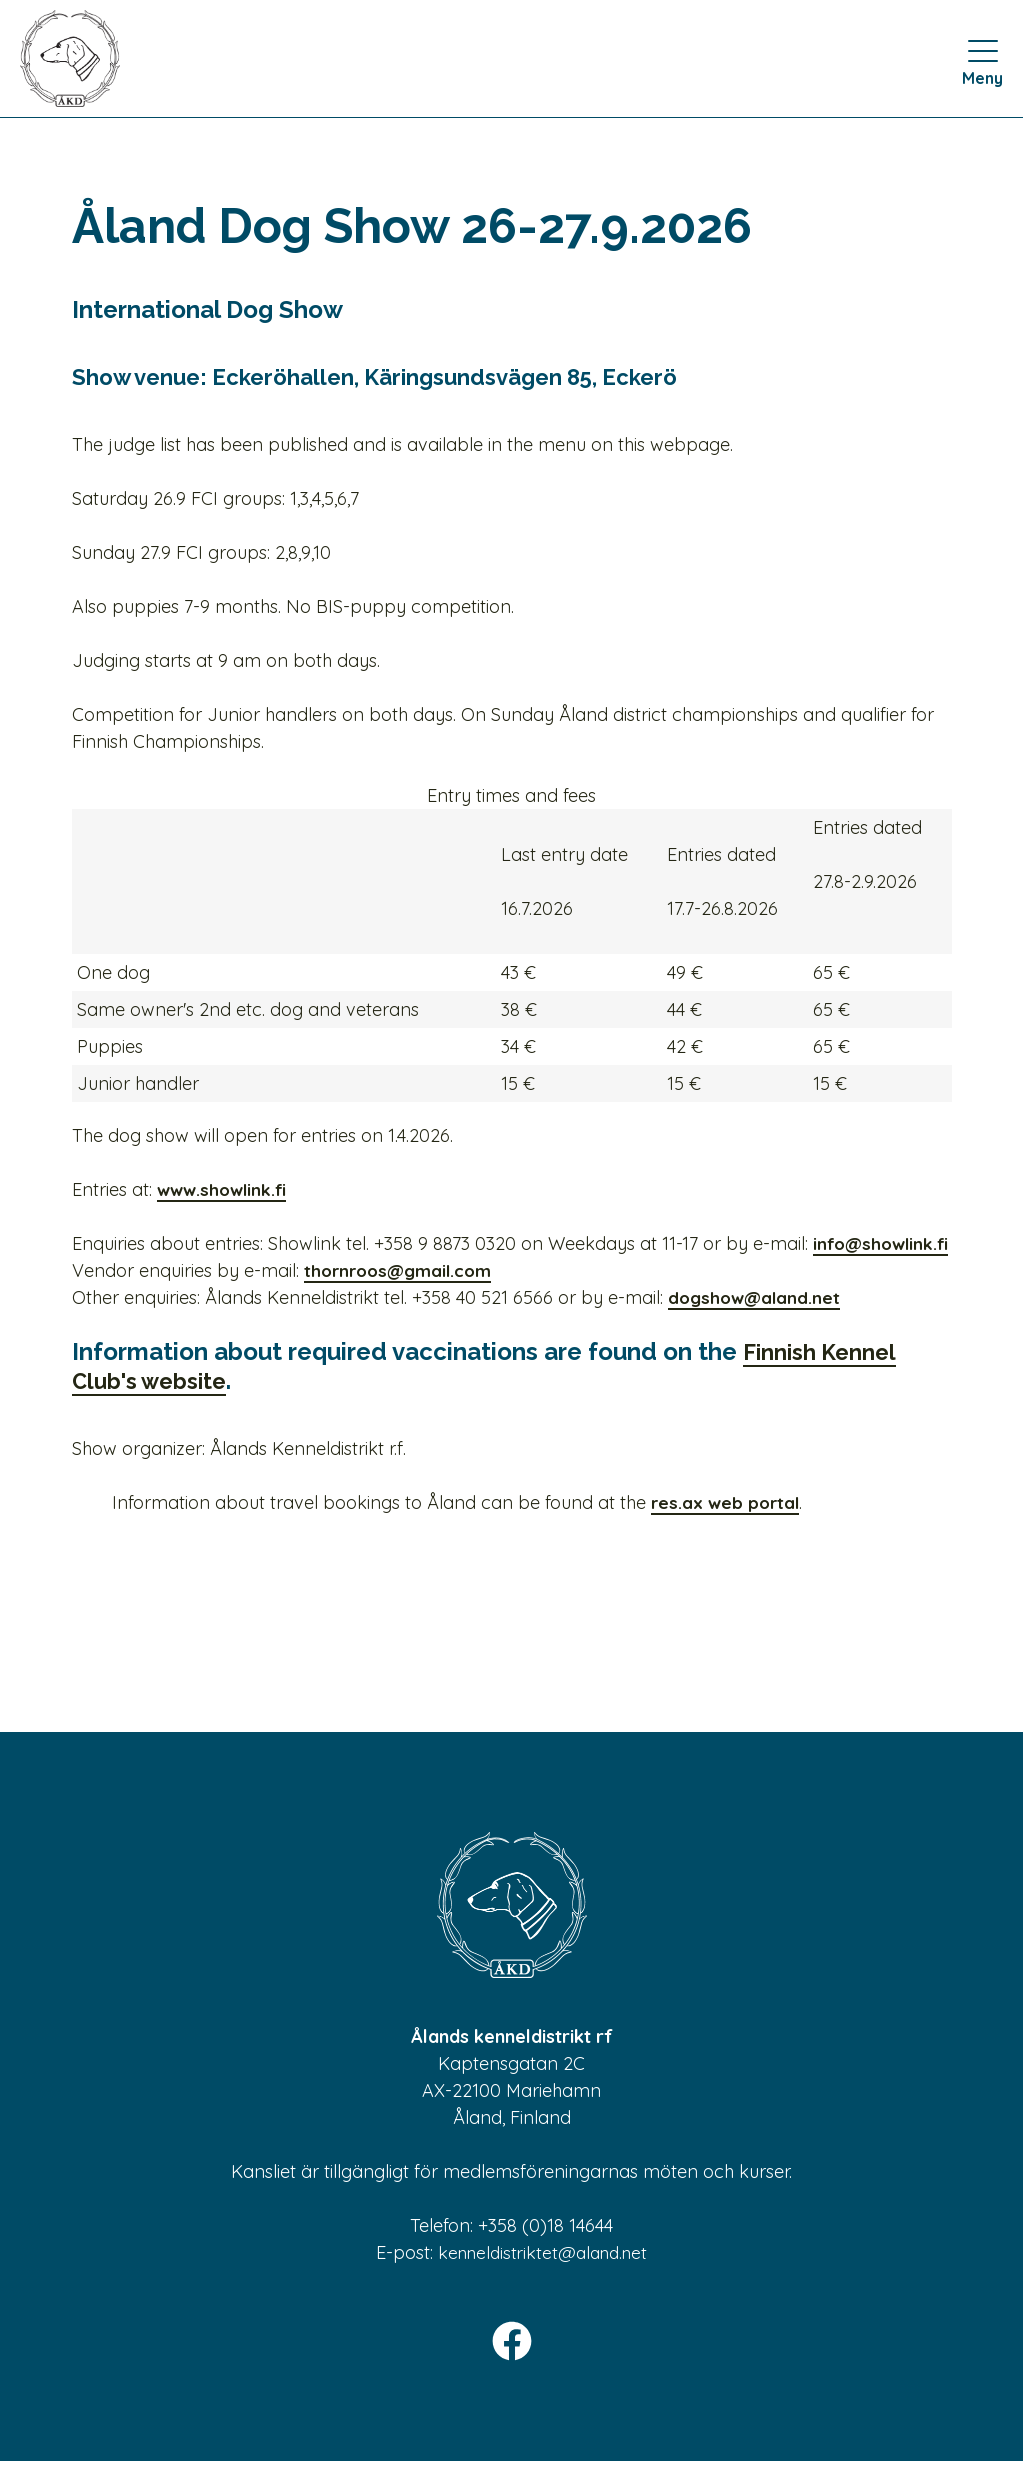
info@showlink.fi (186, 1270)
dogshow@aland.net (757, 1324)
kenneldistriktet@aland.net (543, 2279)
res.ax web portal (727, 1529)
